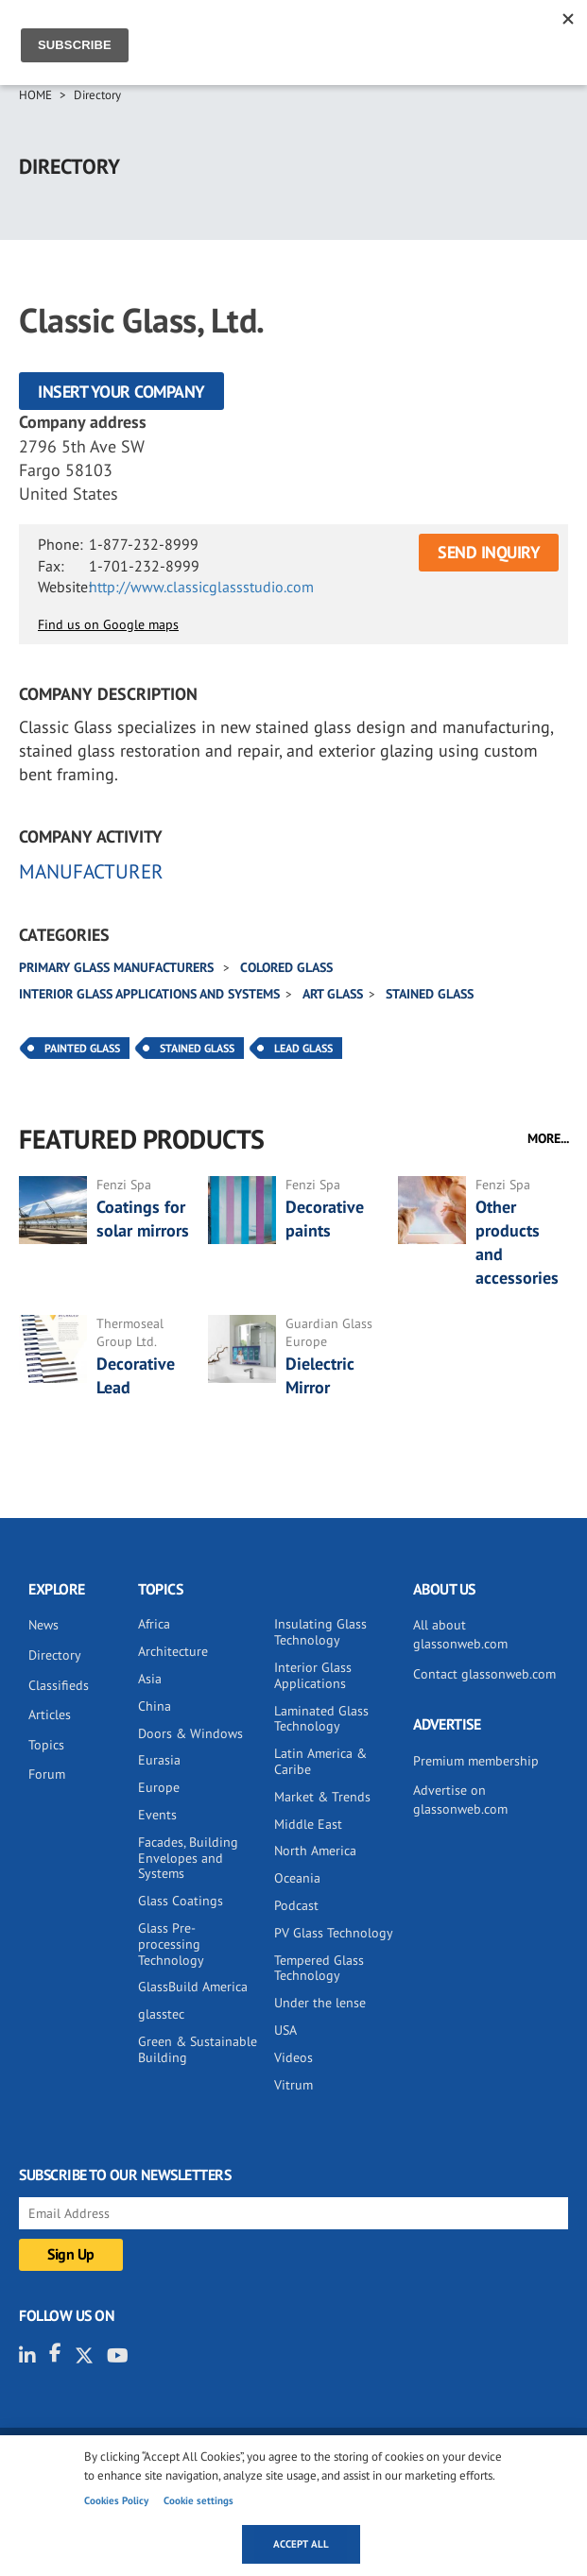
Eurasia (159, 1759)
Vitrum (293, 2084)
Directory (97, 95)
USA (285, 2030)
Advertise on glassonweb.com (460, 1799)
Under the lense (320, 2002)
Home (35, 95)
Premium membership (476, 1760)
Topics (46, 1744)
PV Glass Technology (333, 1932)
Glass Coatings (180, 1900)
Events (157, 1814)
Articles (49, 1714)
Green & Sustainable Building (197, 2049)
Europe (159, 1787)
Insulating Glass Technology (320, 1631)
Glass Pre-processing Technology (171, 1944)
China (154, 1705)
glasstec (161, 2013)
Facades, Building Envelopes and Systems (188, 1858)
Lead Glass (303, 1048)
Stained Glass (197, 1048)
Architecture (173, 1651)
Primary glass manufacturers (118, 967)
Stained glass (430, 993)
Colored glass (286, 967)
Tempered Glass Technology (319, 1968)
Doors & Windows (190, 1733)
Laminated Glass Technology (321, 1718)
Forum (46, 1774)
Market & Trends (322, 1796)
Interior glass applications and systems (149, 993)
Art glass (332, 993)
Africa (154, 1623)
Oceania (297, 1877)
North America (315, 1850)
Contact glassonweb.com (484, 1673)
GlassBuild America (193, 1986)
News (43, 1624)
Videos (293, 2057)
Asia (150, 1678)
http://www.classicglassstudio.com (201, 586)
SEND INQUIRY (489, 552)
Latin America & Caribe (320, 1761)
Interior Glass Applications (313, 1675)
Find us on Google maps (108, 624)
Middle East (308, 1824)
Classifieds (58, 1685)
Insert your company (121, 391)
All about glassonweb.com (460, 1634)
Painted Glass (82, 1048)
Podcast (296, 1905)
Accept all (301, 2543)
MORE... (548, 1138)
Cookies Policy (116, 2500)
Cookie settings (198, 2500)
